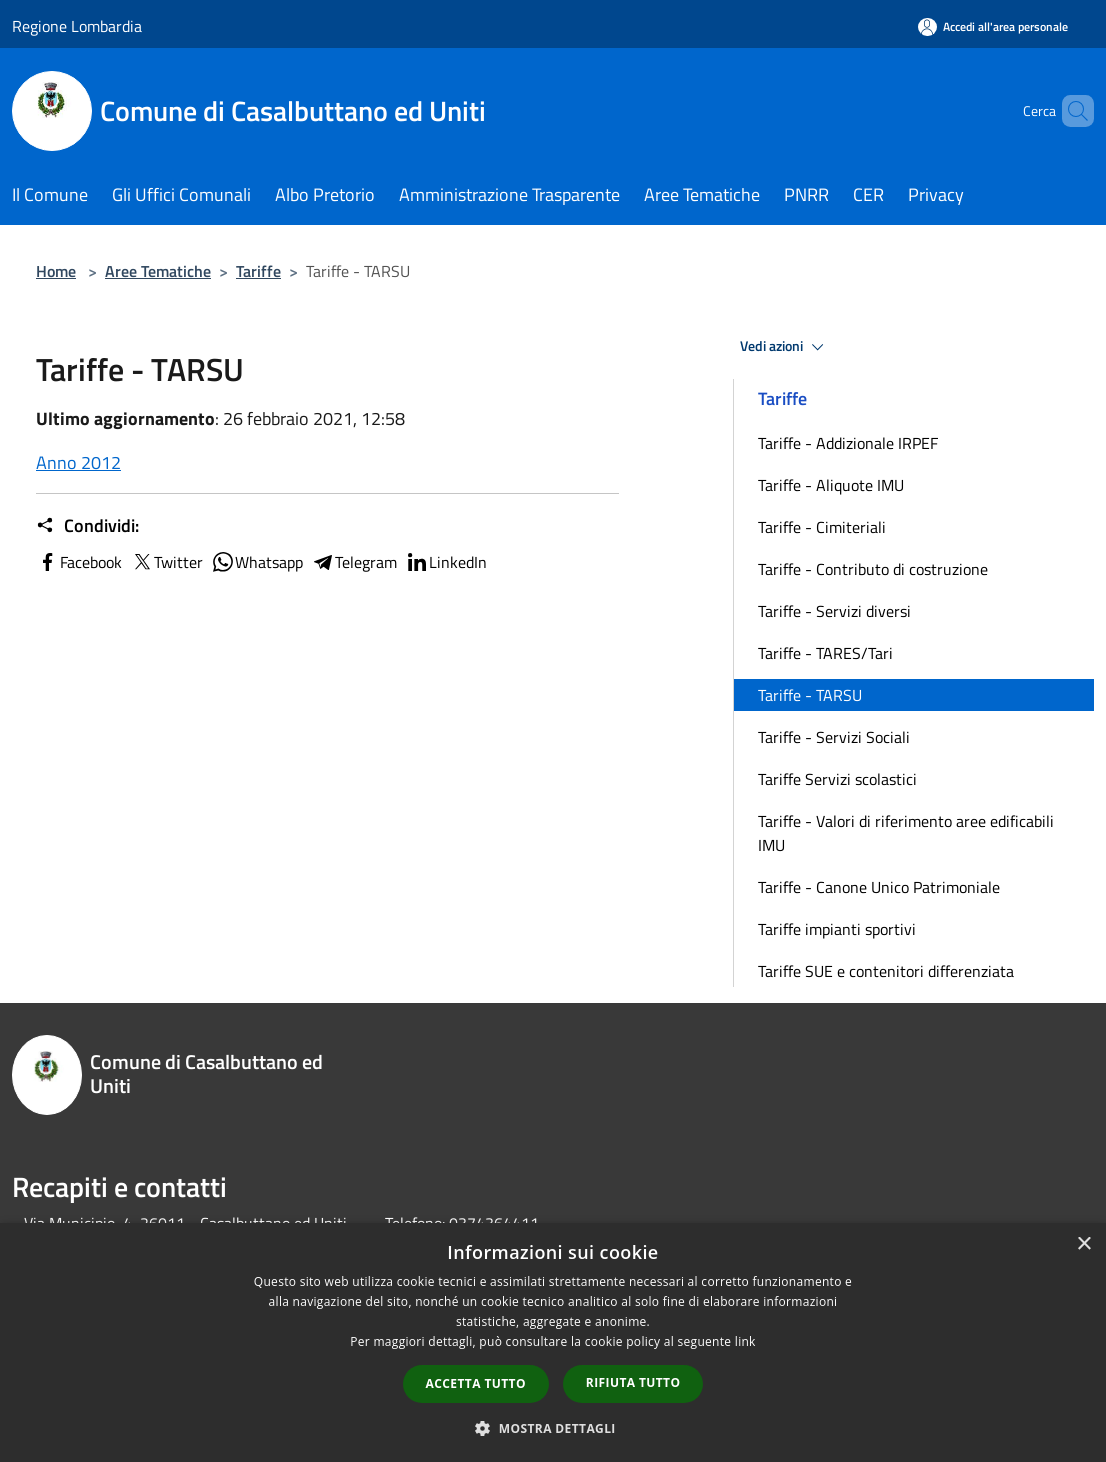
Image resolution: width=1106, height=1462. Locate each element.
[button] (553, 1428)
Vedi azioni (785, 347)
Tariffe (258, 271)
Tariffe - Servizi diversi (834, 611)
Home (56, 271)
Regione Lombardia (77, 26)
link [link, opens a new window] (745, 1341)
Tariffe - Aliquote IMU (831, 485)
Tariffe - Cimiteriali (822, 527)
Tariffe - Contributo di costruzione (873, 569)
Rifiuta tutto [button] (633, 1382)
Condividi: (87, 526)
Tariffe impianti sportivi (837, 929)
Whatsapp (257, 562)
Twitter (166, 562)
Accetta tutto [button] (476, 1383)
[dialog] (553, 1342)
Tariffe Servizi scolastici (837, 779)
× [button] (1083, 1244)
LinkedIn (446, 562)
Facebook (79, 562)
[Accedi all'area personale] (993, 26)
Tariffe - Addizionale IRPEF (848, 443)
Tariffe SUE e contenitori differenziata (886, 971)
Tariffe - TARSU (810, 695)
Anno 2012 (78, 462)
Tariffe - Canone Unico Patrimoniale (879, 887)
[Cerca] (1070, 111)
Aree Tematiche (158, 271)
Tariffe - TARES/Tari (825, 653)
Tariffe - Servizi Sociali (834, 737)
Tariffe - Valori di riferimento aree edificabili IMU (906, 833)
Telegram (354, 562)
